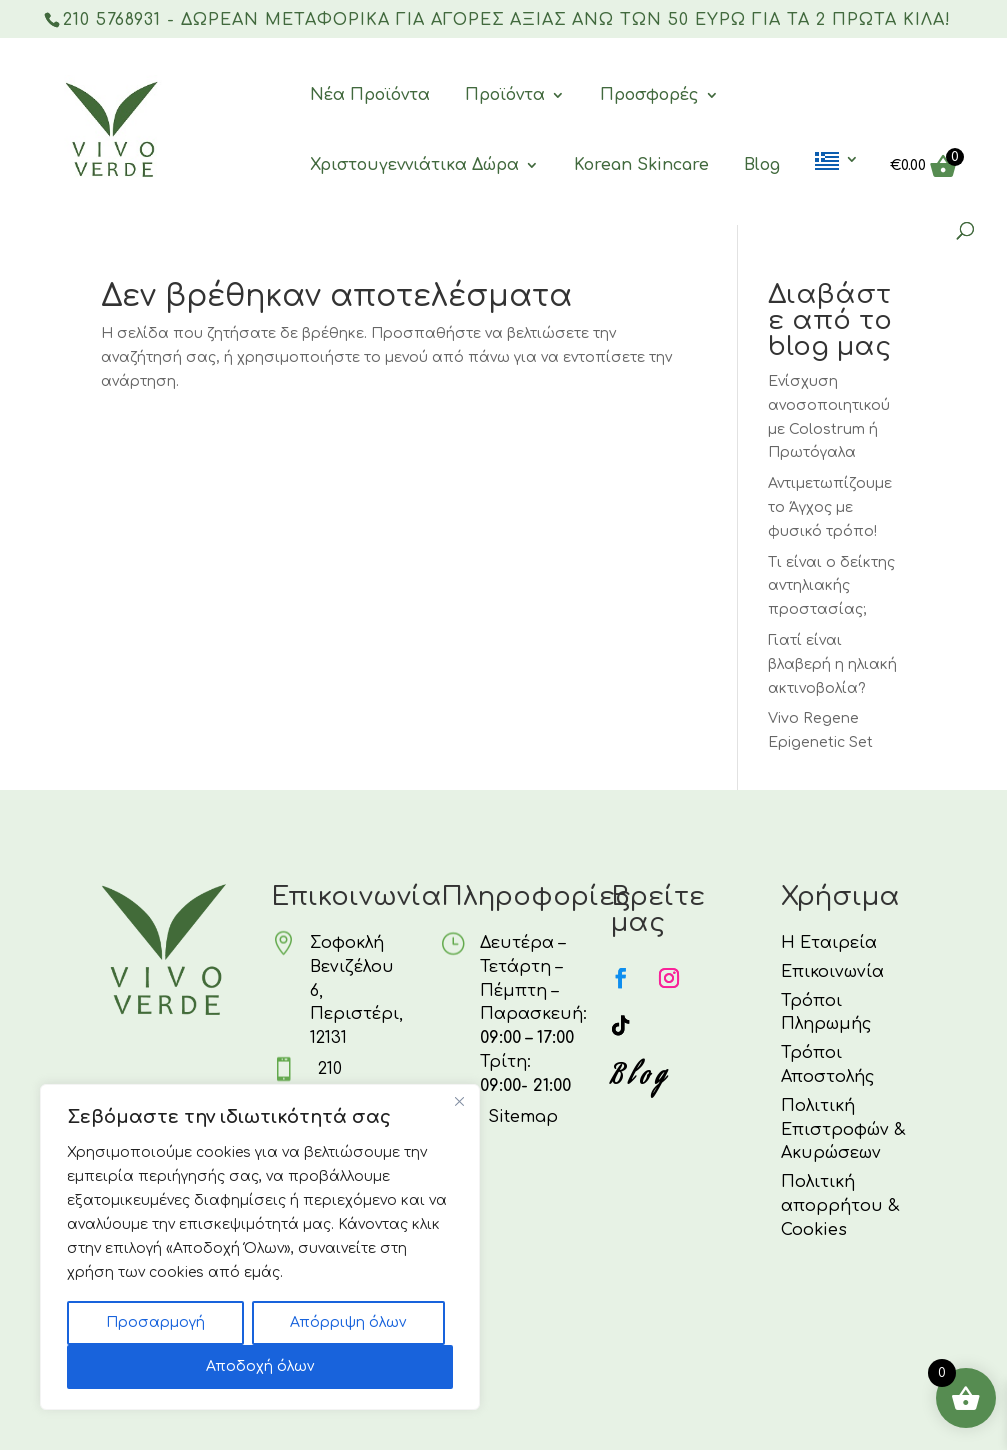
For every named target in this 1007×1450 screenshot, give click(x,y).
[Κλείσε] (459, 1101)
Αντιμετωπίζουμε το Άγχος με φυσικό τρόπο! (830, 507)
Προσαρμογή (155, 1322)
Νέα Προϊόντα (370, 96)
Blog (762, 166)
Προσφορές (649, 96)
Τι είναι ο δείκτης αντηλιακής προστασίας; (831, 586)
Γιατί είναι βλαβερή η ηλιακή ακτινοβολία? (832, 664)
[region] (260, 1247)
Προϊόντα (505, 96)
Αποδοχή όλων (260, 1366)
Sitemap (523, 1117)
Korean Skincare (641, 166)
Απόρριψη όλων (348, 1322)
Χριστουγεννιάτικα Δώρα (414, 166)
